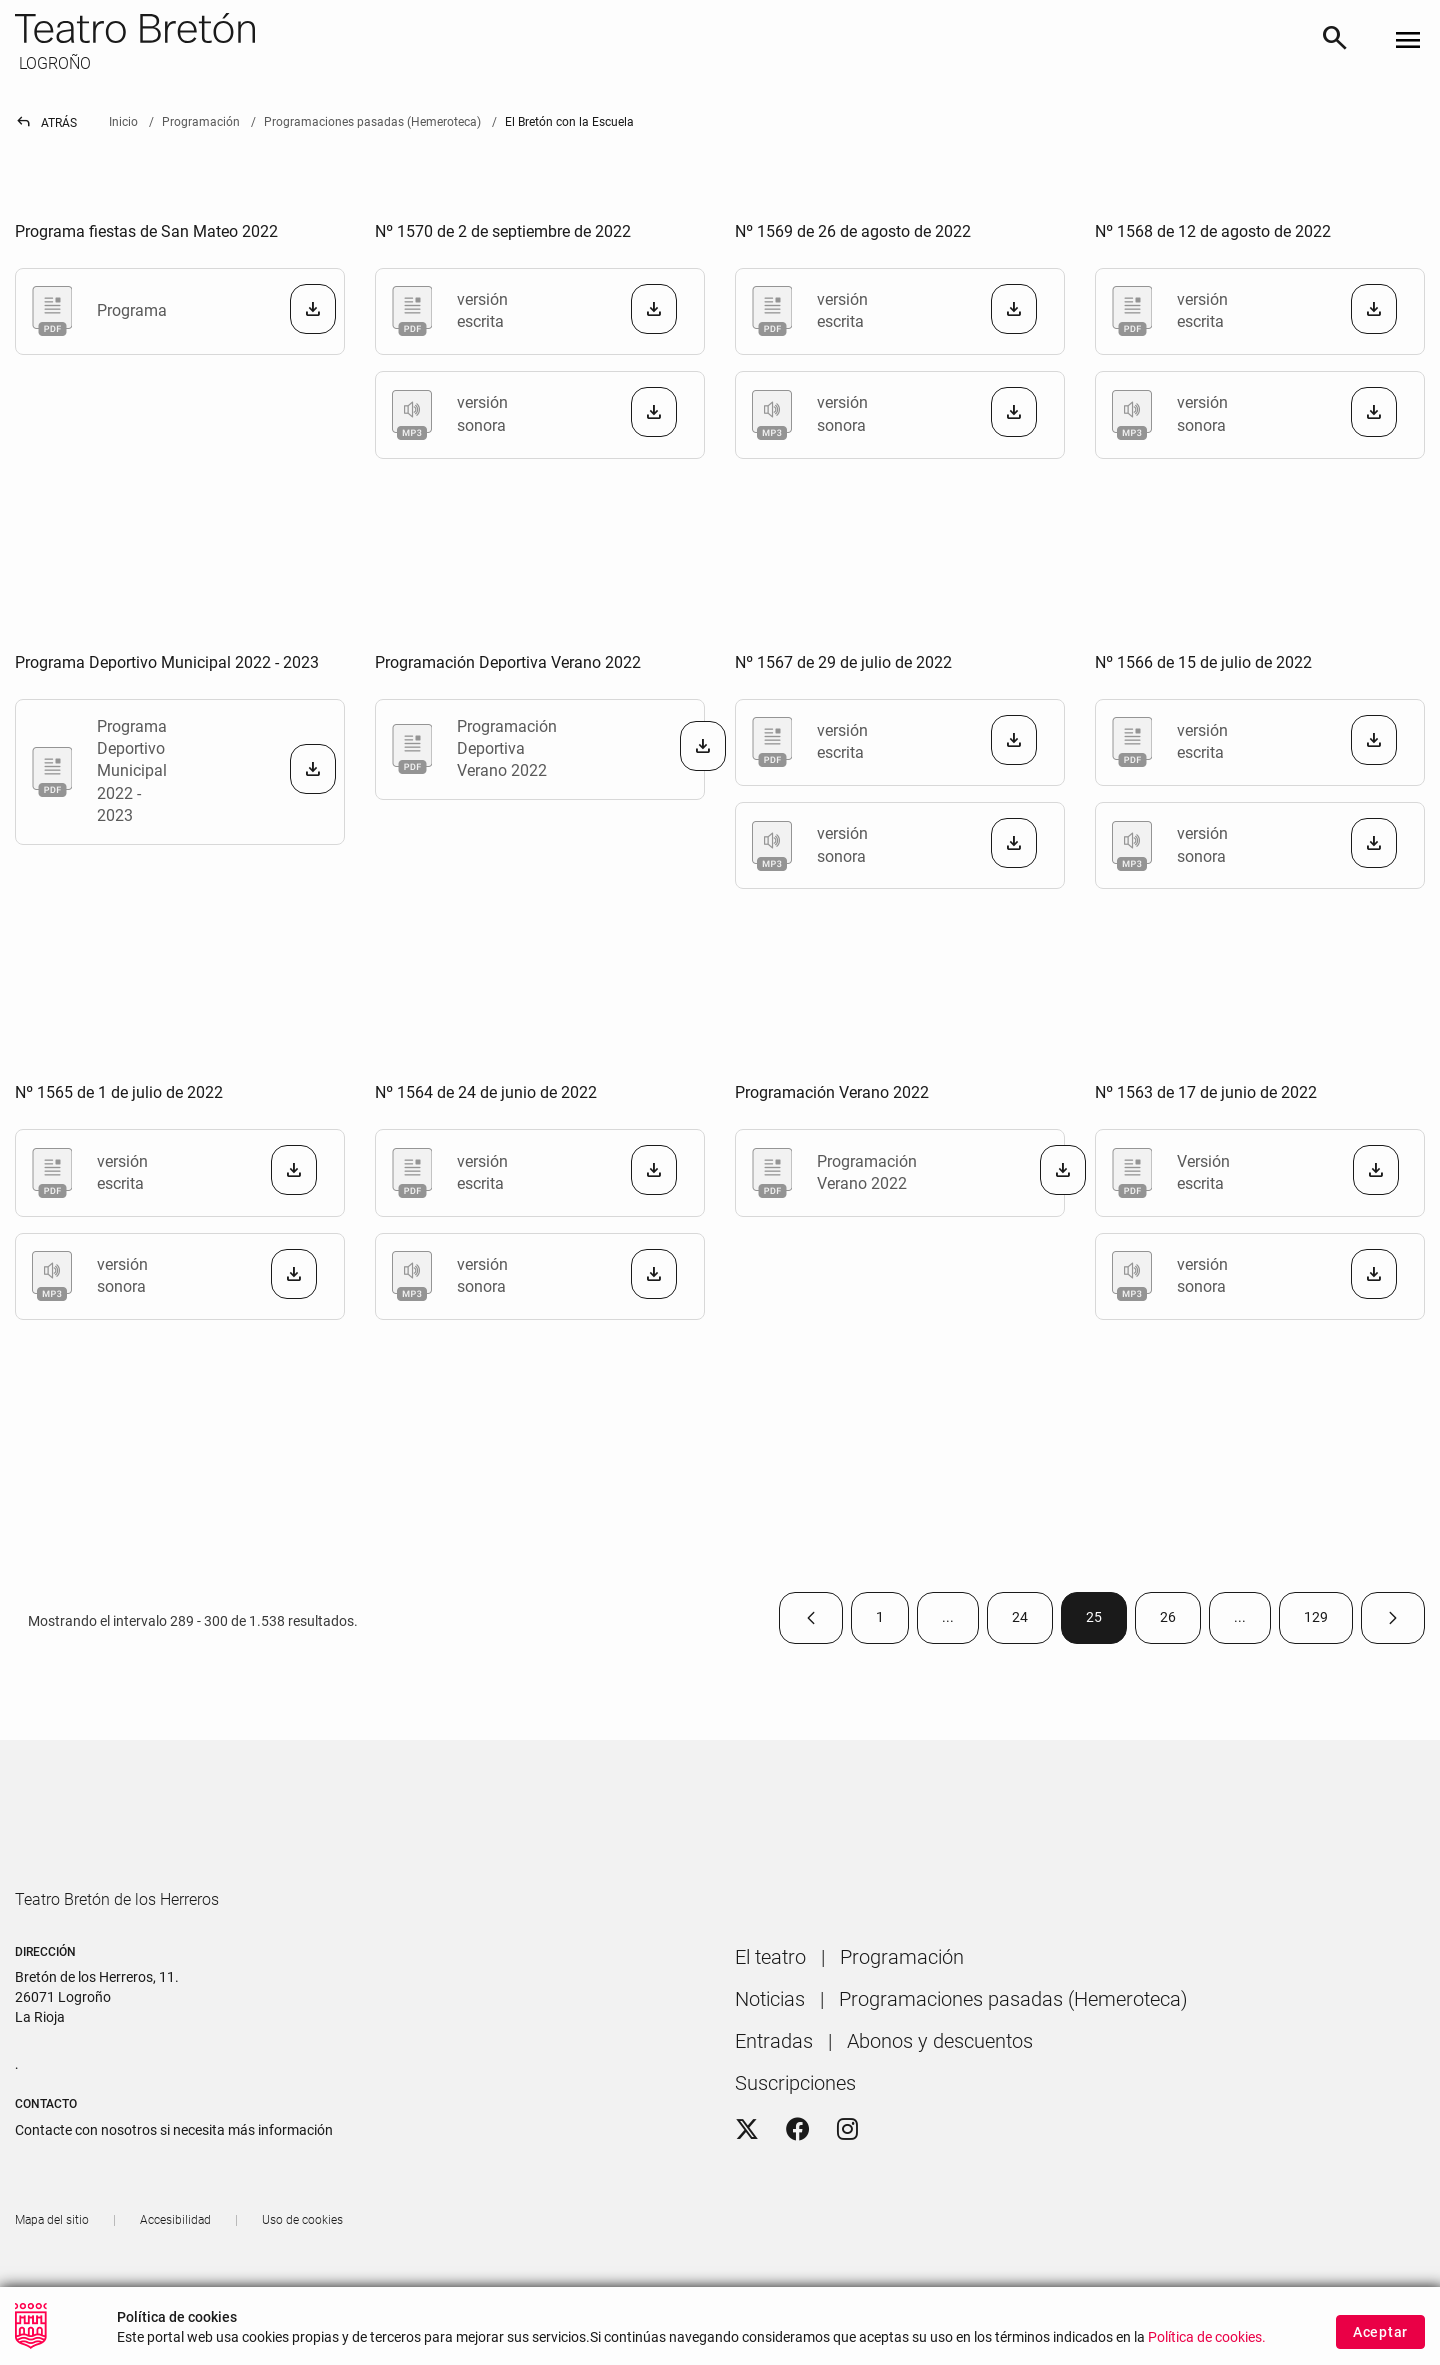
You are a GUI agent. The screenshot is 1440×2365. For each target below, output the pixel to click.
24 (1032, 1621)
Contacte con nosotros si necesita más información (174, 2187)
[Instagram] (847, 2187)
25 (1106, 1621)
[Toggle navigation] (1408, 41)
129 (1328, 1621)
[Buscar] (1335, 41)
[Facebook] (798, 2187)
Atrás (46, 123)
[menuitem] (770, 2014)
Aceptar (1380, 2332)
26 (1180, 1621)
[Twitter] (747, 2187)
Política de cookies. (1207, 2337)
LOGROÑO (53, 63)
